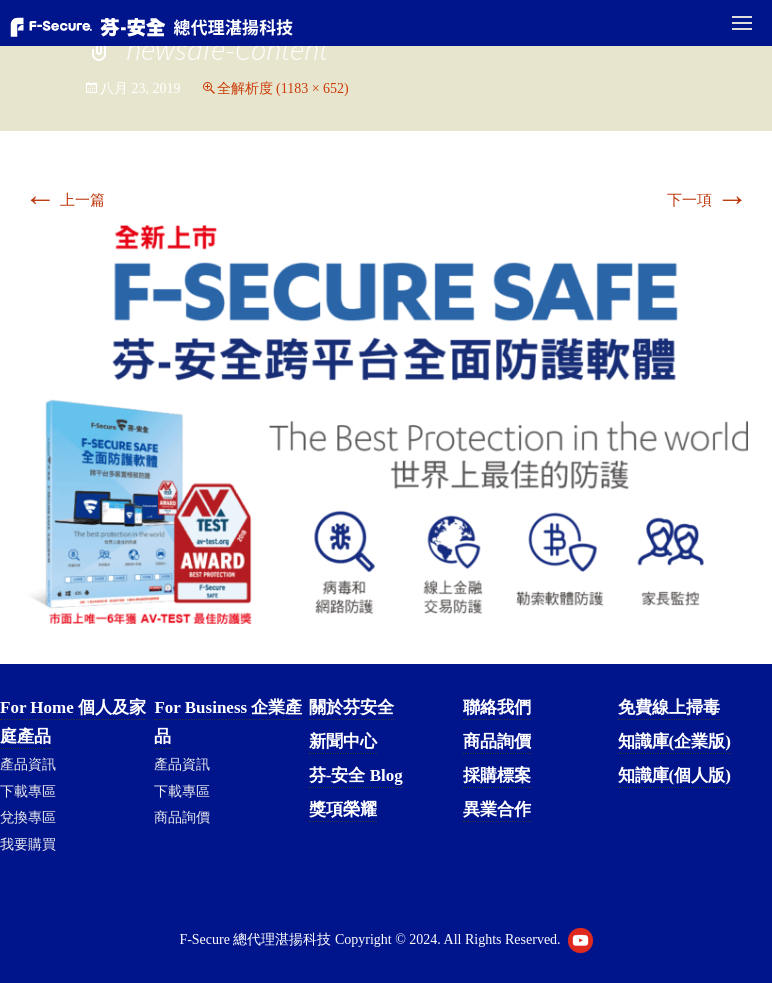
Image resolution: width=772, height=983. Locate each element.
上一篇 (64, 200)
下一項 (707, 200)
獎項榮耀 (343, 809)
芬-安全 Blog (356, 775)
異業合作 (497, 809)
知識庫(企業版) (674, 741)
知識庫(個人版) (674, 775)
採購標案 (497, 775)
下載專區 (28, 791)
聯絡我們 (497, 707)
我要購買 (28, 844)
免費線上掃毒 (669, 707)
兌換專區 (28, 817)
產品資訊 (28, 764)
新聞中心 (343, 741)
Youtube (580, 940)
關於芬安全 (351, 707)
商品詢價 (182, 817)
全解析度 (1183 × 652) (283, 88)
